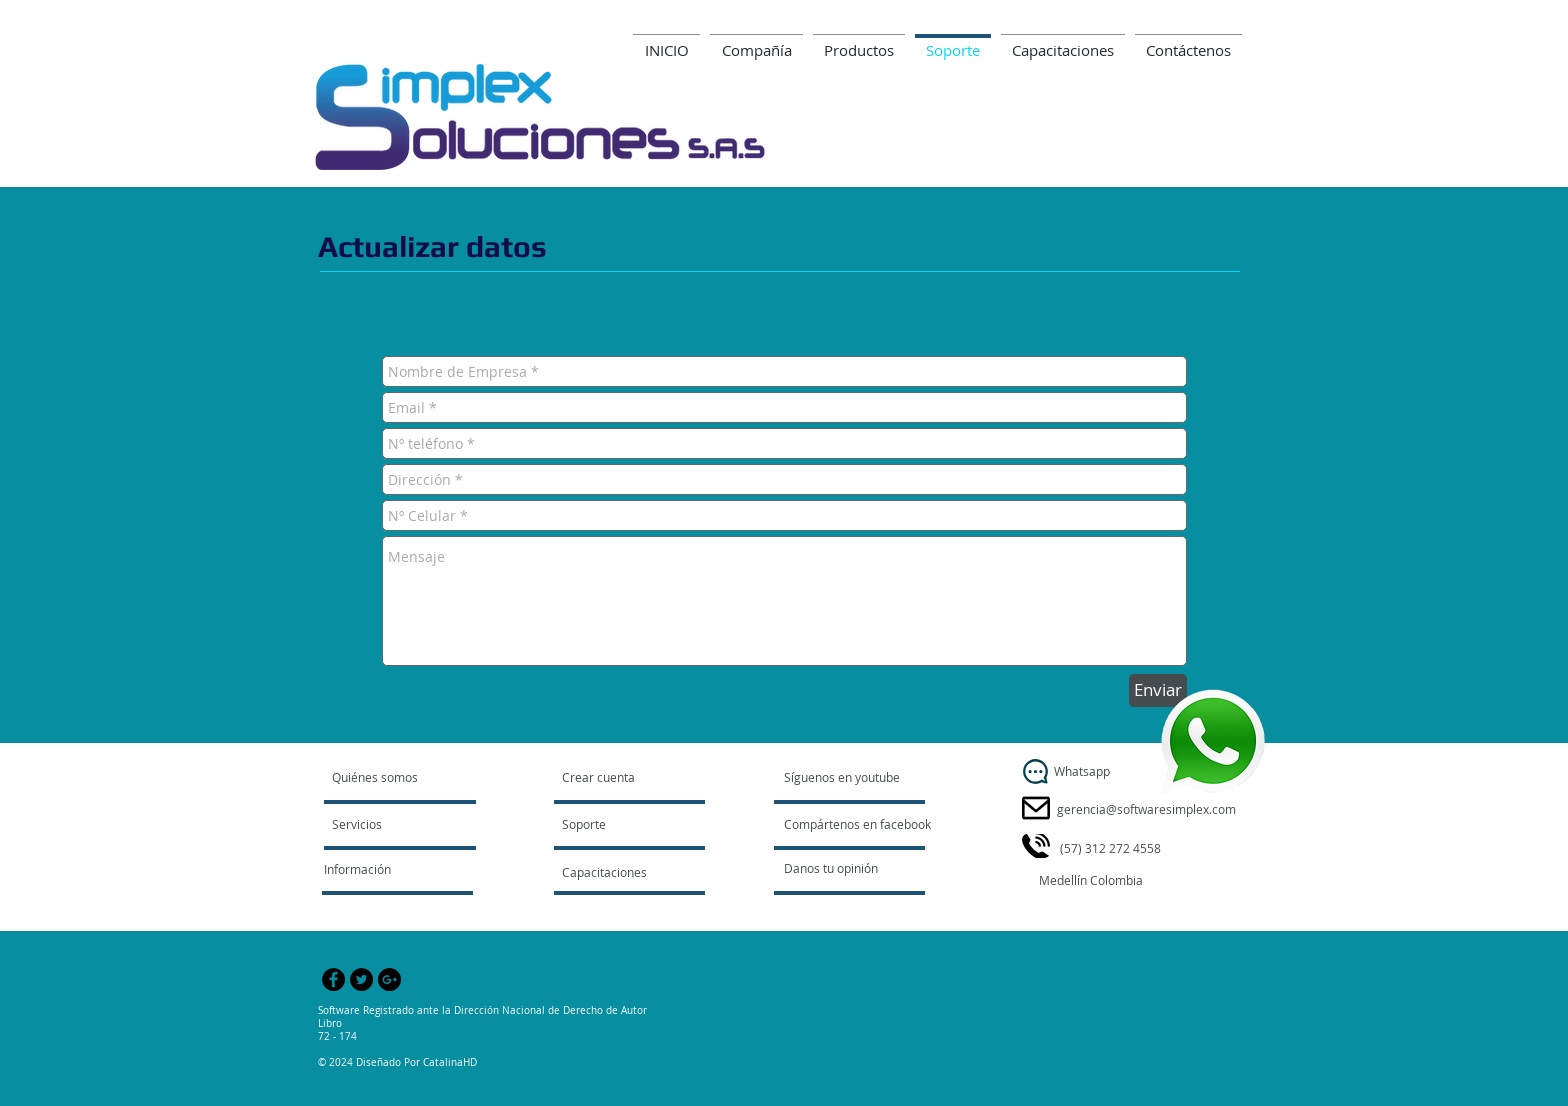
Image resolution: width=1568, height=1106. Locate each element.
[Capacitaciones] (615, 873)
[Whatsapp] (1035, 771)
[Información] (378, 870)
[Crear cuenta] (619, 778)
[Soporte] (609, 825)
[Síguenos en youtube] (843, 778)
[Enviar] (1158, 690)
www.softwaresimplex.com (1154, 162)
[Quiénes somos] (408, 778)
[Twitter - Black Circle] (361, 979)
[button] (1092, 881)
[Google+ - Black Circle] (389, 979)
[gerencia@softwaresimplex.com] (1146, 810)
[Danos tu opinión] (856, 869)
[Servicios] (389, 825)
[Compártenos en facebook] (858, 825)
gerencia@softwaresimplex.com (1134, 132)
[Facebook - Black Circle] (333, 979)
